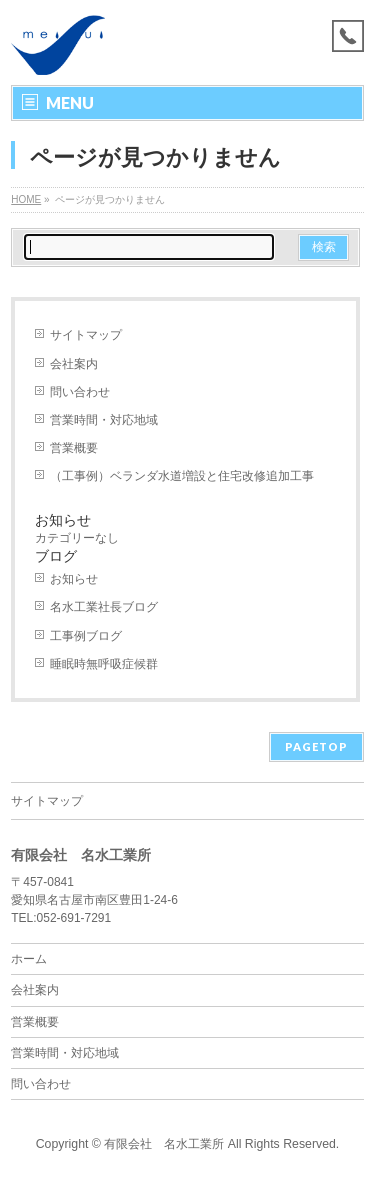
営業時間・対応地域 (104, 420)
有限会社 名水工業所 (164, 1144)
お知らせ (74, 579)
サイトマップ (86, 335)
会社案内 (74, 364)
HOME (26, 199)
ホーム (29, 959)
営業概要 (74, 448)
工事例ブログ (86, 636)
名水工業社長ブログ (104, 607)
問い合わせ (80, 392)
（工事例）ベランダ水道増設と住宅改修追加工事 (182, 476)
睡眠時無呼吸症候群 (104, 664)
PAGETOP (316, 746)
